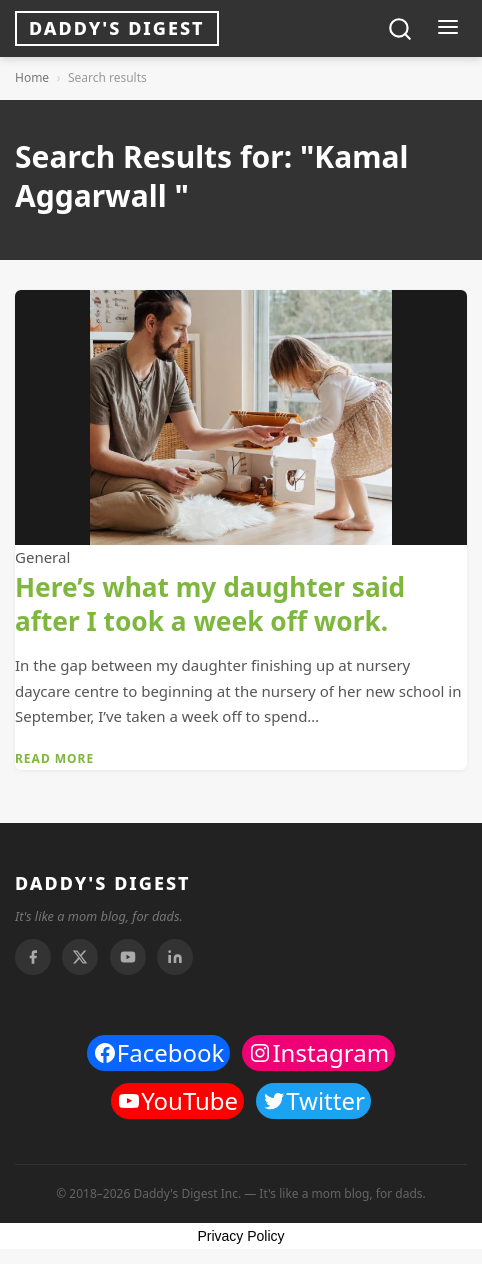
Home (32, 77)
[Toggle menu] (447, 29)
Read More (54, 758)
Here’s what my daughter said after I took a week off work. (210, 604)
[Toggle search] (400, 29)
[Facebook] (33, 957)
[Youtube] (128, 957)
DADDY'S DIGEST (103, 883)
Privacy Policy (240, 1236)
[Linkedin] (175, 957)
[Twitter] (80, 957)
